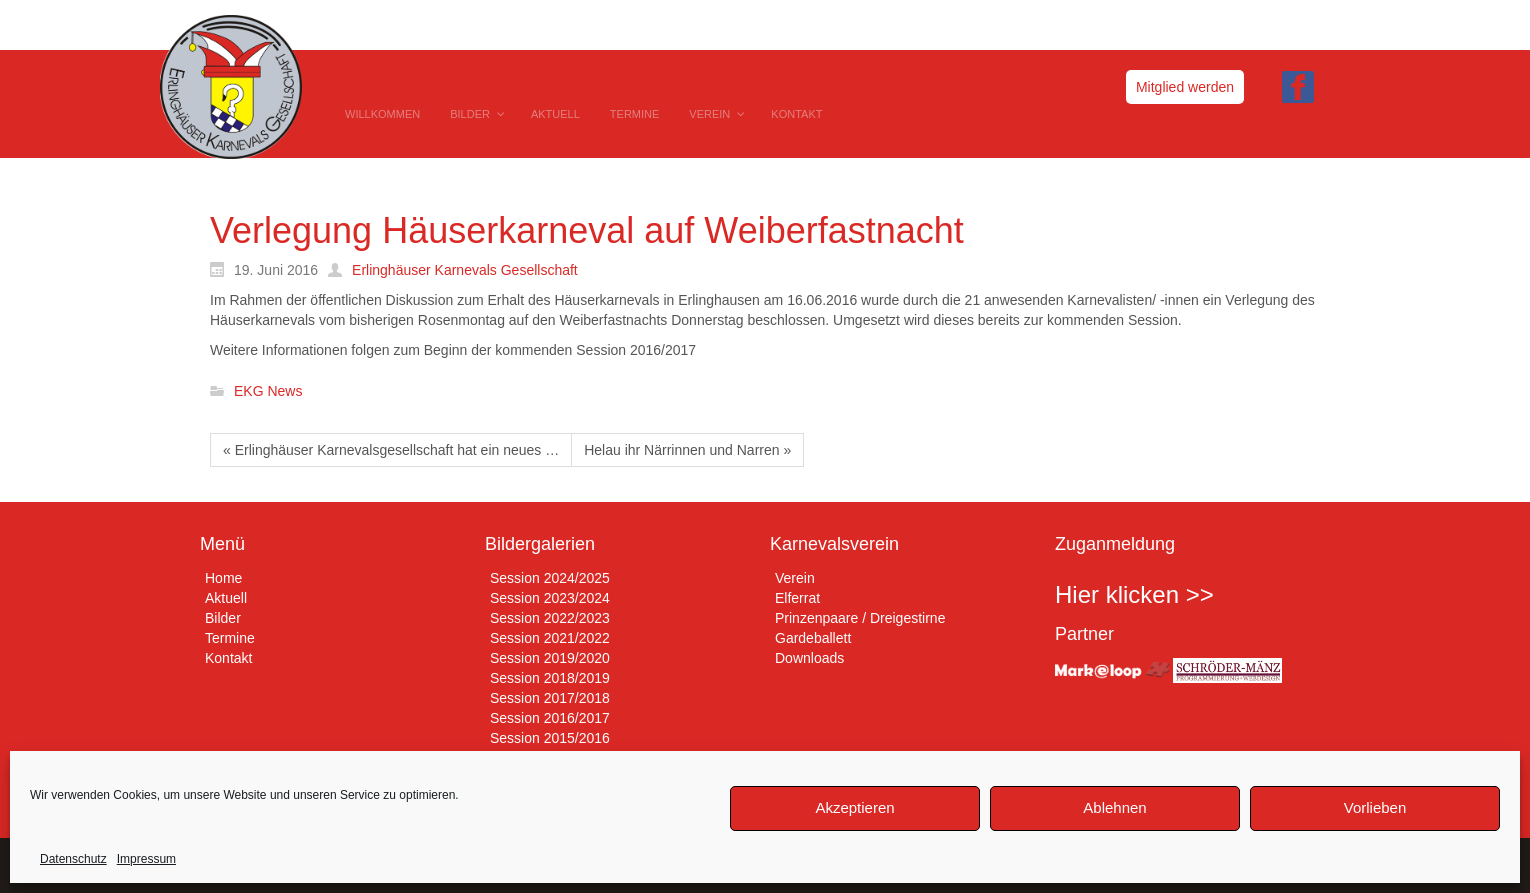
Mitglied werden (1185, 87)
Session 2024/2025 (550, 578)
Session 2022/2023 (550, 618)
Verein (795, 578)
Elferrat (797, 598)
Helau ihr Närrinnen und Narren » (687, 450)
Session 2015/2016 (550, 738)
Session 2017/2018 (550, 698)
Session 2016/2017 (550, 718)
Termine (230, 638)
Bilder (223, 618)
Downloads (809, 658)
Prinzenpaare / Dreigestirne (860, 618)
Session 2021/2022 (550, 638)
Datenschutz (73, 859)
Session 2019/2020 (550, 658)
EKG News (268, 392)
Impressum (146, 859)
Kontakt (228, 658)
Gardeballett (813, 638)
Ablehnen (1114, 807)
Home (223, 578)
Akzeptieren (854, 807)
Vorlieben (1375, 807)
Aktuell (226, 598)
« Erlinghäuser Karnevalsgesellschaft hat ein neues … (391, 450)
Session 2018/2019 (550, 678)
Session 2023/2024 (550, 598)
